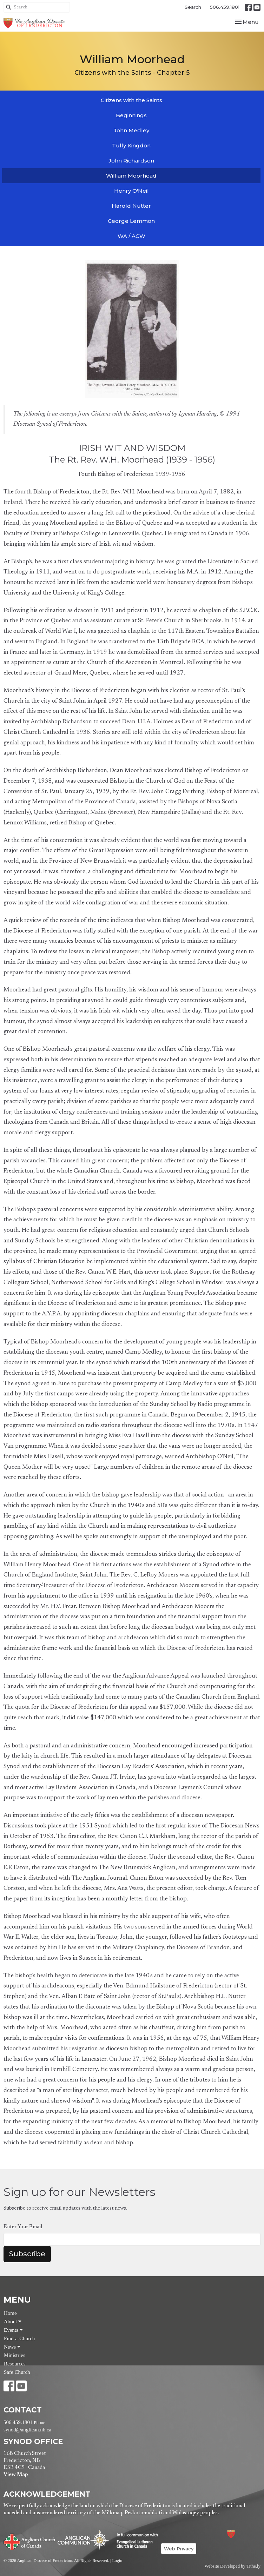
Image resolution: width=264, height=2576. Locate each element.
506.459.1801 (224, 7)
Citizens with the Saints (131, 100)
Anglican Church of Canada (30, 2541)
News (12, 2347)
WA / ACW (131, 236)
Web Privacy (178, 2548)
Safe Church (17, 2372)
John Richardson (131, 160)
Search (193, 7)
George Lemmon (131, 221)
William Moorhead (131, 175)
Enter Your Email (23, 2227)
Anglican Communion (83, 2540)
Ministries (14, 2355)
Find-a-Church (19, 2338)
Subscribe (27, 2254)
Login (117, 2560)
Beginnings (131, 115)
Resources (15, 2363)
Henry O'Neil (131, 190)
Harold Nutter (131, 206)
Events (13, 2330)
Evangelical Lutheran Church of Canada (134, 2541)
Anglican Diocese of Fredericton (240, 2534)
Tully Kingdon (131, 145)
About (12, 2321)
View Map (16, 2474)
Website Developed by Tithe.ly (232, 2566)
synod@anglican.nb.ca (27, 2429)
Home (10, 2313)
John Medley (131, 130)
